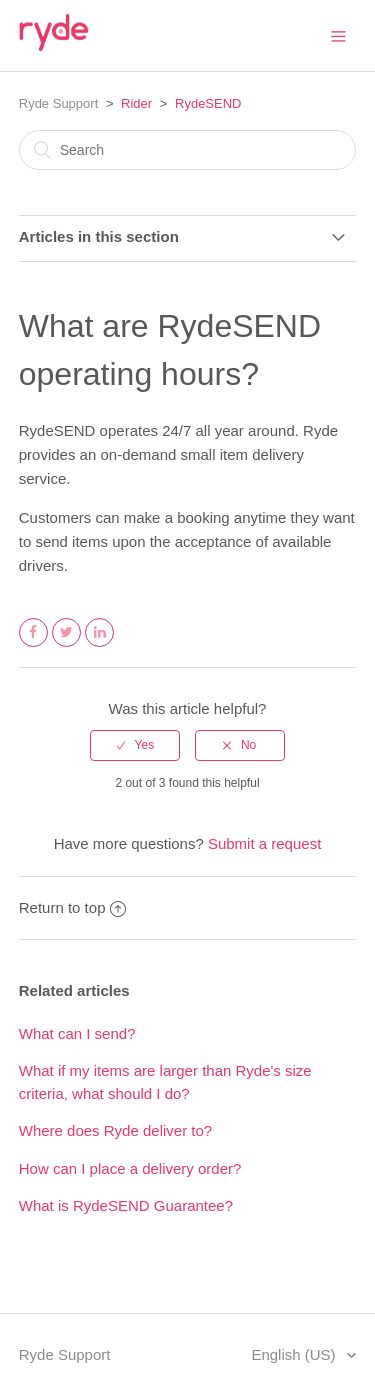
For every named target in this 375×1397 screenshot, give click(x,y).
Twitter (67, 646)
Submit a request (264, 843)
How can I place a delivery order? (130, 1168)
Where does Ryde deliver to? (115, 1130)
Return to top (73, 907)
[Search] (188, 150)
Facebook (34, 646)
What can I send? (77, 1033)
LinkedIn (100, 646)
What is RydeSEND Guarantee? (126, 1205)
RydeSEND (208, 103)
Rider (136, 103)
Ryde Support (59, 103)
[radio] (135, 745)
